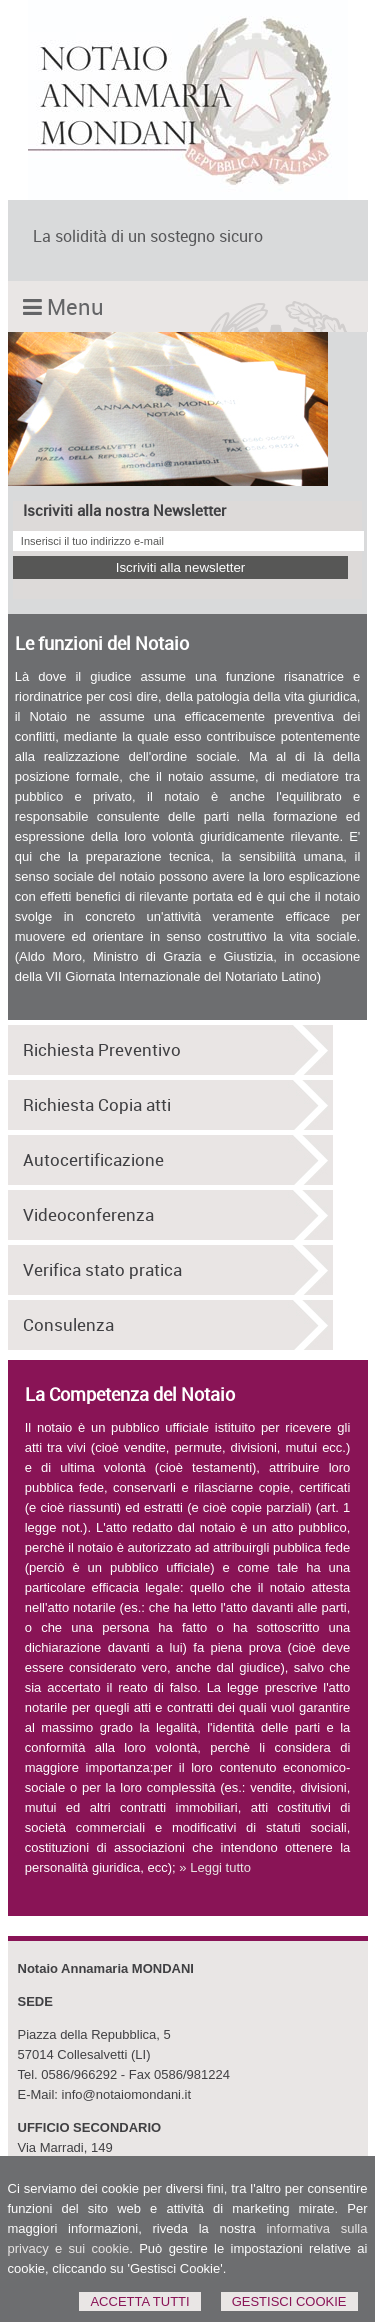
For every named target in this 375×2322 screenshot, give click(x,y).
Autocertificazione (93, 1160)
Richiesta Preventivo (102, 1050)
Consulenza (68, 1325)
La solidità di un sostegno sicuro (148, 236)
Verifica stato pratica (102, 1270)
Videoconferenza (88, 1215)
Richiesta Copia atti (97, 1105)
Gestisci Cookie (289, 2301)
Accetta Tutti (139, 2301)
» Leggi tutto (215, 1867)
